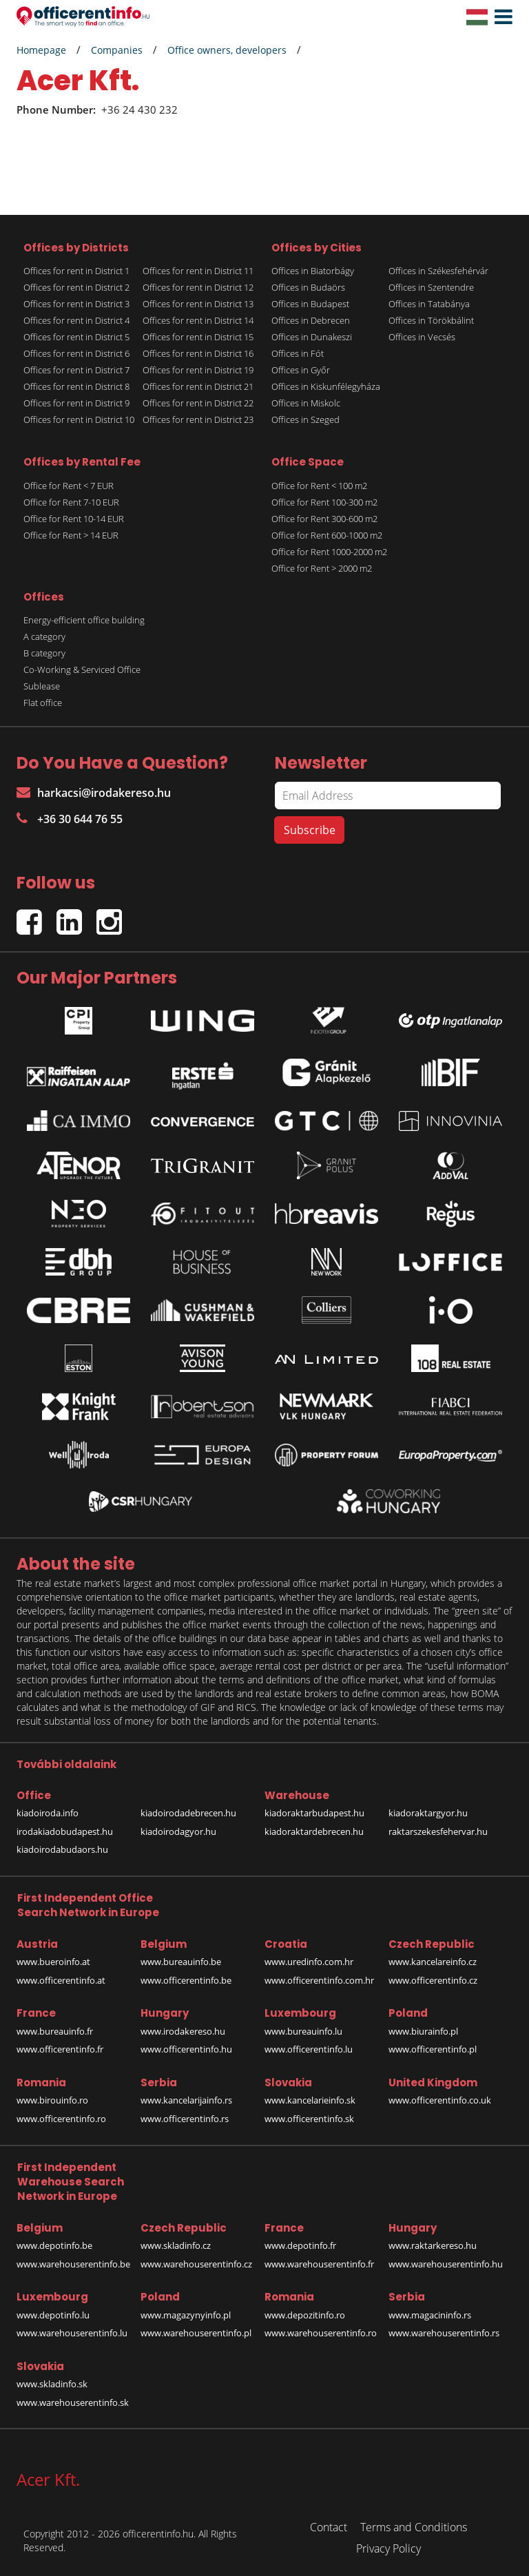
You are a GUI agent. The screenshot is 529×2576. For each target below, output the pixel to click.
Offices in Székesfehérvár (438, 270)
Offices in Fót (297, 353)
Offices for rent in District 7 (76, 370)
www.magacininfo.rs (429, 2315)
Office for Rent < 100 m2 (319, 485)
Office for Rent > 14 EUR (70, 535)
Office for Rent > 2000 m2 (321, 568)
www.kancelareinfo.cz (432, 1961)
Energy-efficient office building (84, 620)
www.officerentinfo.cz (432, 1980)
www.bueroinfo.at (53, 1961)
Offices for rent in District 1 (76, 270)
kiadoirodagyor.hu (178, 1831)
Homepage (41, 49)
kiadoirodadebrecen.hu (188, 1813)
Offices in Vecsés (421, 337)
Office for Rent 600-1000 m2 (326, 535)
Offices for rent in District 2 (76, 287)
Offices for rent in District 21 (198, 386)
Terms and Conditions (413, 2527)
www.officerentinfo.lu (308, 2049)
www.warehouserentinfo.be (73, 2264)
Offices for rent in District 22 (198, 403)
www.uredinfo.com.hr (308, 1961)
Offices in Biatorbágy (312, 270)
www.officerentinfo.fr (60, 2049)
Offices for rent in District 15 (198, 337)
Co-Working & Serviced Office (82, 669)
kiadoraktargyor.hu (428, 1813)
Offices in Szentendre (431, 287)
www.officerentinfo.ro (61, 2118)
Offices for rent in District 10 (78, 419)
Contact (328, 2527)
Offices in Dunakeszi (311, 337)
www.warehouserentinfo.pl (196, 2333)
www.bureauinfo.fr (55, 2031)
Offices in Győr (300, 370)
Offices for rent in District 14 (198, 320)
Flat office (42, 702)
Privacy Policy (388, 2548)
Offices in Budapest (310, 304)
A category (44, 636)
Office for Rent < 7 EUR (68, 485)
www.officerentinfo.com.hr (319, 1980)
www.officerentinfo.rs (185, 2118)
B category (44, 653)
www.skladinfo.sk (52, 2384)
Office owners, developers (227, 49)
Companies (117, 49)
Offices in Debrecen (310, 320)
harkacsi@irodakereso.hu (94, 792)
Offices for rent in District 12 (198, 287)
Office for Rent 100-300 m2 (324, 502)
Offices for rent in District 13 (198, 304)
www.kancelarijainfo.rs (186, 2100)
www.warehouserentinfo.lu (72, 2333)
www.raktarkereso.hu (432, 2245)
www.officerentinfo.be (186, 1980)
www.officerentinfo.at (61, 1980)
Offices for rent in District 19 (198, 370)
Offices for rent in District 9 (76, 403)
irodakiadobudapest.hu (65, 1831)
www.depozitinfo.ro (304, 2315)
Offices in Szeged (305, 419)
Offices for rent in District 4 (76, 320)
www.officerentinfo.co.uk (439, 2100)
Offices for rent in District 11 (198, 270)
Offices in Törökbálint (431, 320)
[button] (500, 17)
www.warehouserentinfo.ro (320, 2333)
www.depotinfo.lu (53, 2315)
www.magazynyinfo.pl (186, 2315)
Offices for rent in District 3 (76, 304)
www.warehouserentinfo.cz (196, 2264)
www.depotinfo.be (54, 2245)
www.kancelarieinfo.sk (309, 2100)
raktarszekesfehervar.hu (438, 1831)
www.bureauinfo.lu (303, 2031)
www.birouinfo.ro (52, 2100)
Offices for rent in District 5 (76, 337)
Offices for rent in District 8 (76, 386)
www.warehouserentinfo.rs (443, 2333)
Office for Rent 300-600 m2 (324, 518)
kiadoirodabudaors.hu (62, 1849)
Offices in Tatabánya (429, 304)
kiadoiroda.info (48, 1813)
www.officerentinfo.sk (309, 2118)
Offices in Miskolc (305, 403)
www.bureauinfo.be (181, 1961)
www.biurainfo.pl (423, 2031)
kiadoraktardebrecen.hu (314, 1831)
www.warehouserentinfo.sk (73, 2402)
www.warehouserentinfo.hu (445, 2264)
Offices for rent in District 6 (76, 353)
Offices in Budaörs (308, 287)
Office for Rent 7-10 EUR (71, 502)
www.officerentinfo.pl (432, 2049)
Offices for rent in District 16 (198, 353)
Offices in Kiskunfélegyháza (325, 386)
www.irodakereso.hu (183, 2031)
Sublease (41, 686)
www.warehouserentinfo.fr (319, 2264)
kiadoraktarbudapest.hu (314, 1813)
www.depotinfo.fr (300, 2245)
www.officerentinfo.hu (186, 2049)
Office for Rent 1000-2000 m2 (329, 552)
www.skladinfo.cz (176, 2245)
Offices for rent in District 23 (198, 419)
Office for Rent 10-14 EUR (73, 518)
